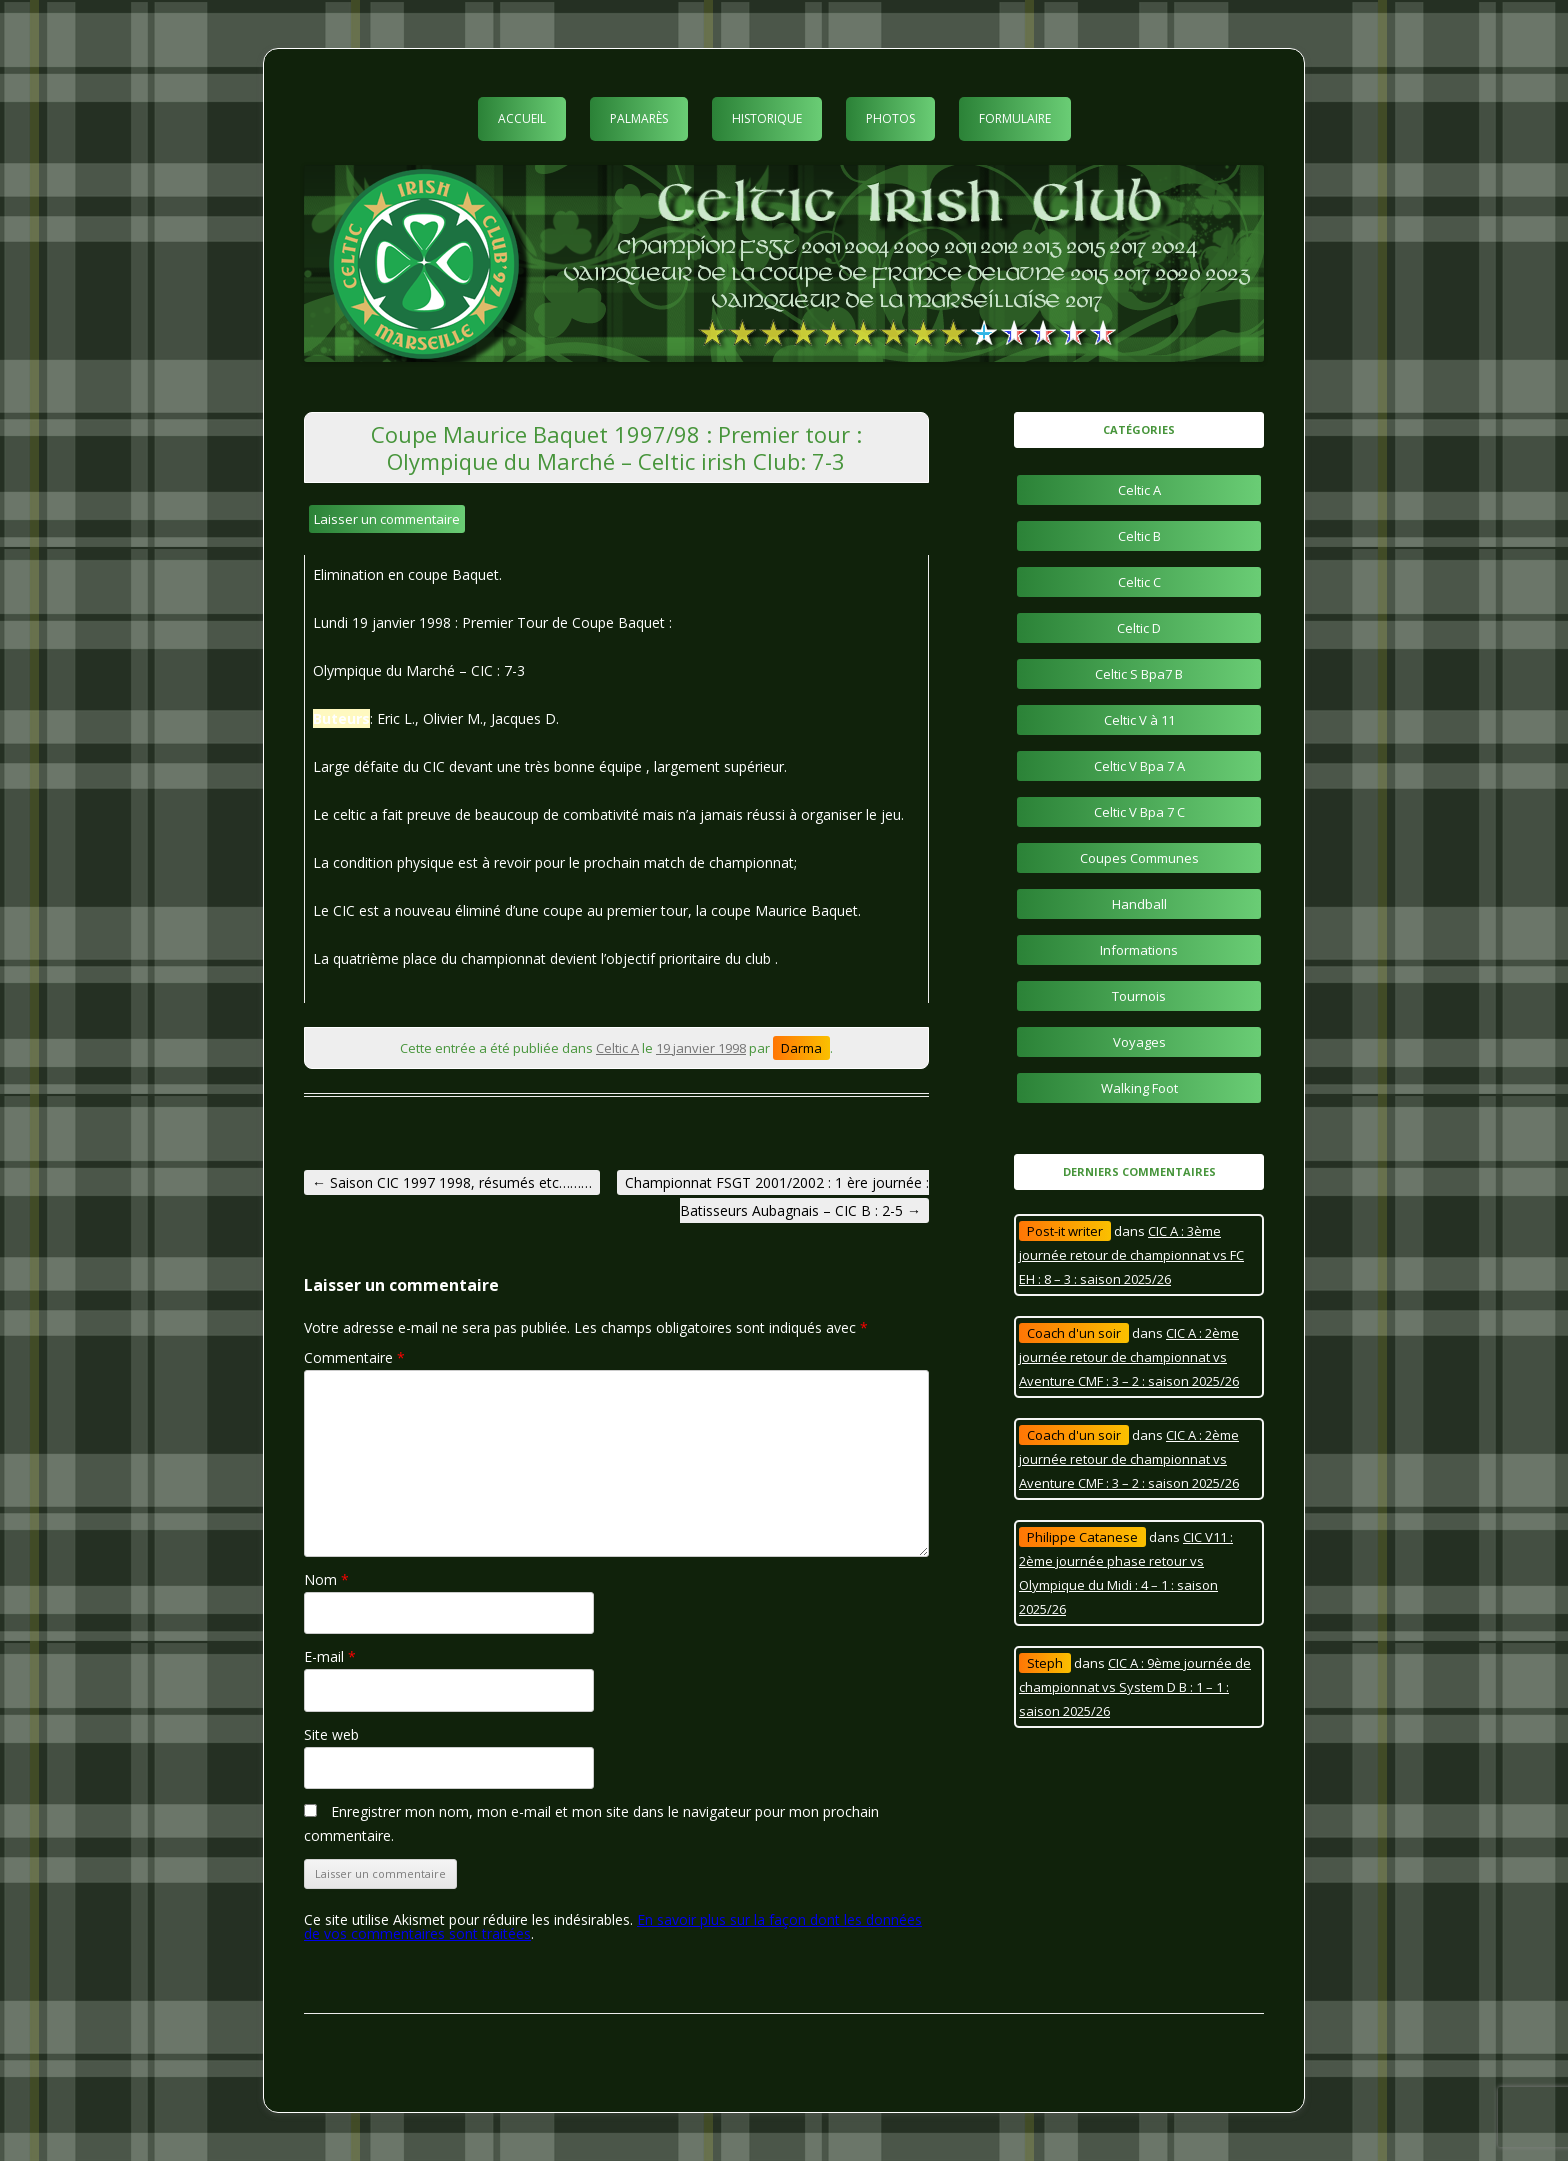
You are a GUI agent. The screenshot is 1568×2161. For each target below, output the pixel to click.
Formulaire (1015, 118)
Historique (767, 118)
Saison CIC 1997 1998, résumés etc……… (452, 1182)
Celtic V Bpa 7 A (1139, 766)
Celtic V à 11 (1139, 720)
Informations (1139, 950)
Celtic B (1139, 536)
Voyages (1139, 1042)
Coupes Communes (1139, 858)
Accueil (522, 118)
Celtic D (1139, 628)
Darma (801, 1048)
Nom (326, 1579)
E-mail (330, 1656)
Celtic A (617, 1048)
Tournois (1139, 996)
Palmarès (639, 118)
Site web (331, 1734)
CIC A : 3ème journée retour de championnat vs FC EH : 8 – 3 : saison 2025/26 (1131, 1255)
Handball (1139, 904)
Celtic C (1139, 582)
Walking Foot (1139, 1088)
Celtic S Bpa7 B (1139, 674)
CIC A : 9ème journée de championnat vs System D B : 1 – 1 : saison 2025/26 (1135, 1687)
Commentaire (354, 1357)
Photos (890, 118)
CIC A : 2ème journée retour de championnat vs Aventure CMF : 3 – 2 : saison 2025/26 (1129, 1357)
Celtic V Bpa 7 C (1139, 812)
